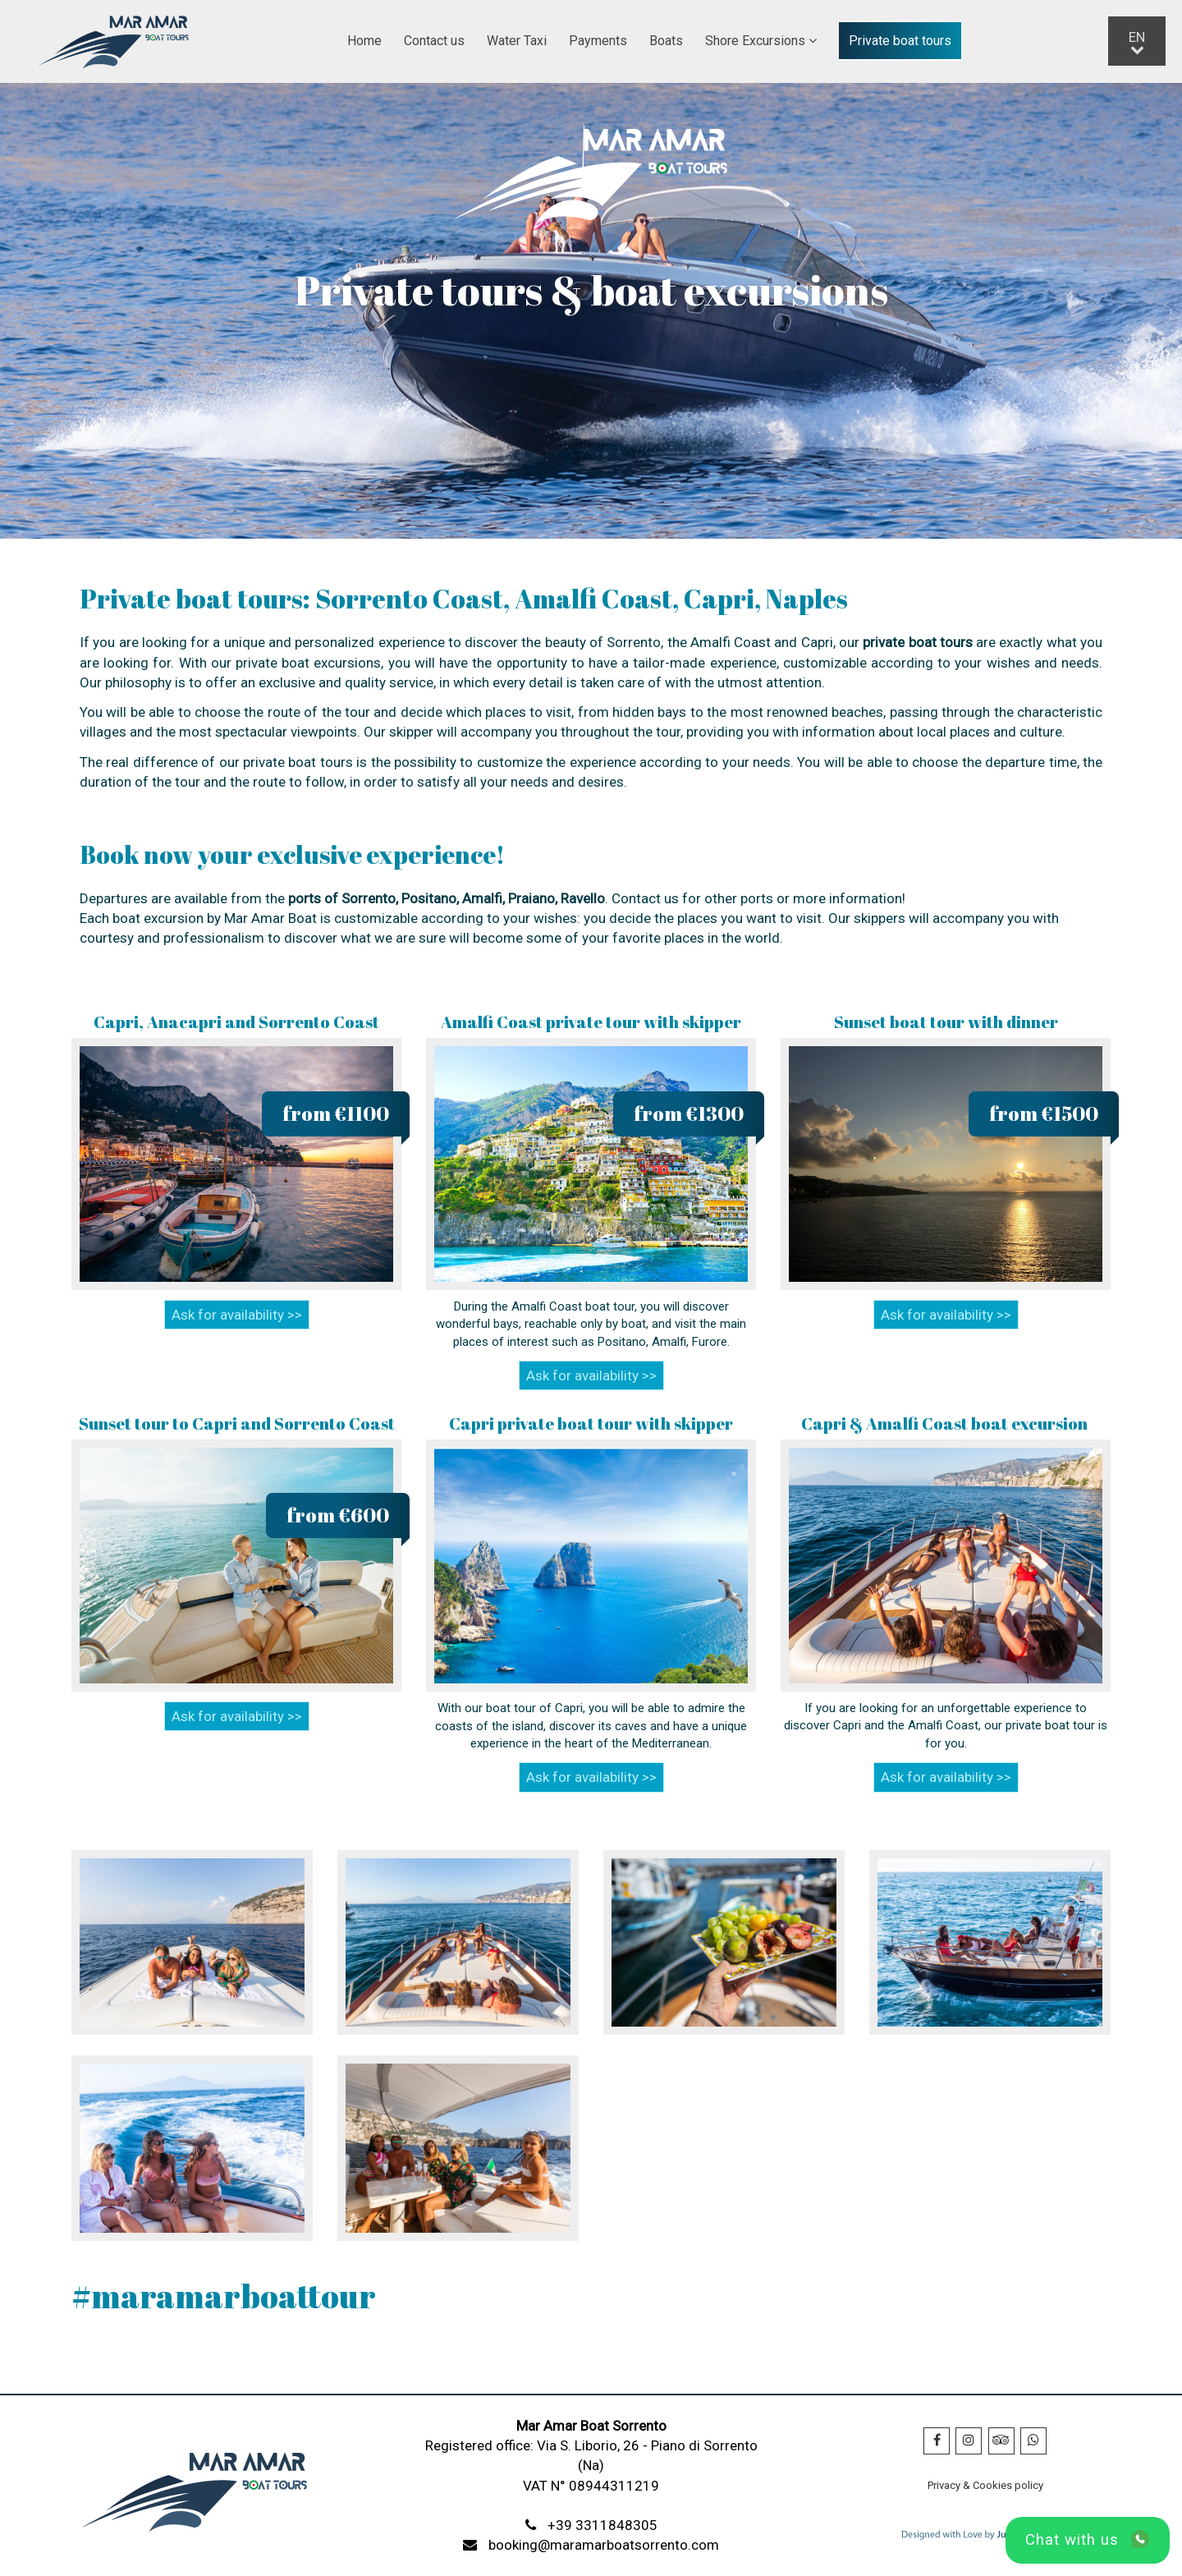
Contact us (434, 40)
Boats (666, 40)
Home (364, 40)
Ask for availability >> (237, 1314)
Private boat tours (900, 40)
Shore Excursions (761, 40)
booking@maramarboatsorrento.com (603, 2545)
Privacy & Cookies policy (985, 2485)
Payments (598, 40)
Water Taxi (517, 40)
